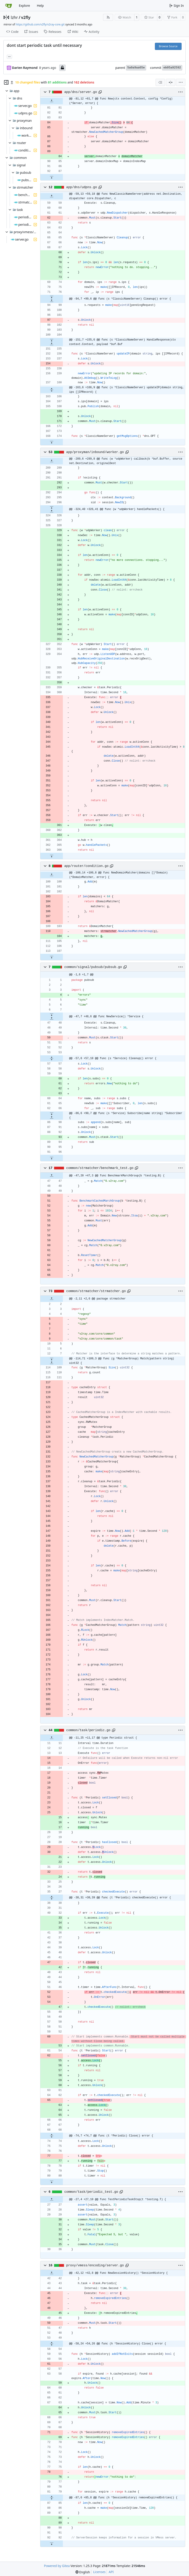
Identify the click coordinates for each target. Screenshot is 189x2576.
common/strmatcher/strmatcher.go (96, 1291)
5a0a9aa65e (136, 67)
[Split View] (170, 82)
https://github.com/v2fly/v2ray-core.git (40, 24)
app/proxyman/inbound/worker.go (95, 452)
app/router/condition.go (86, 866)
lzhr (14, 17)
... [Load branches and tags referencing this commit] (9, 56)
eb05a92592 (172, 67)
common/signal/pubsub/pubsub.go (93, 967)
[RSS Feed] (108, 17)
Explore (24, 5)
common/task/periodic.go (88, 1730)
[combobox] (160, 82)
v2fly (26, 17)
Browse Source (168, 46)
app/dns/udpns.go (81, 187)
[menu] (180, 82)
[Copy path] (100, 92)
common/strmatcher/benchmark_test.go (99, 1168)
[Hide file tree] (6, 82)
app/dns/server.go (80, 92)
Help (40, 5)
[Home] (8, 6)
